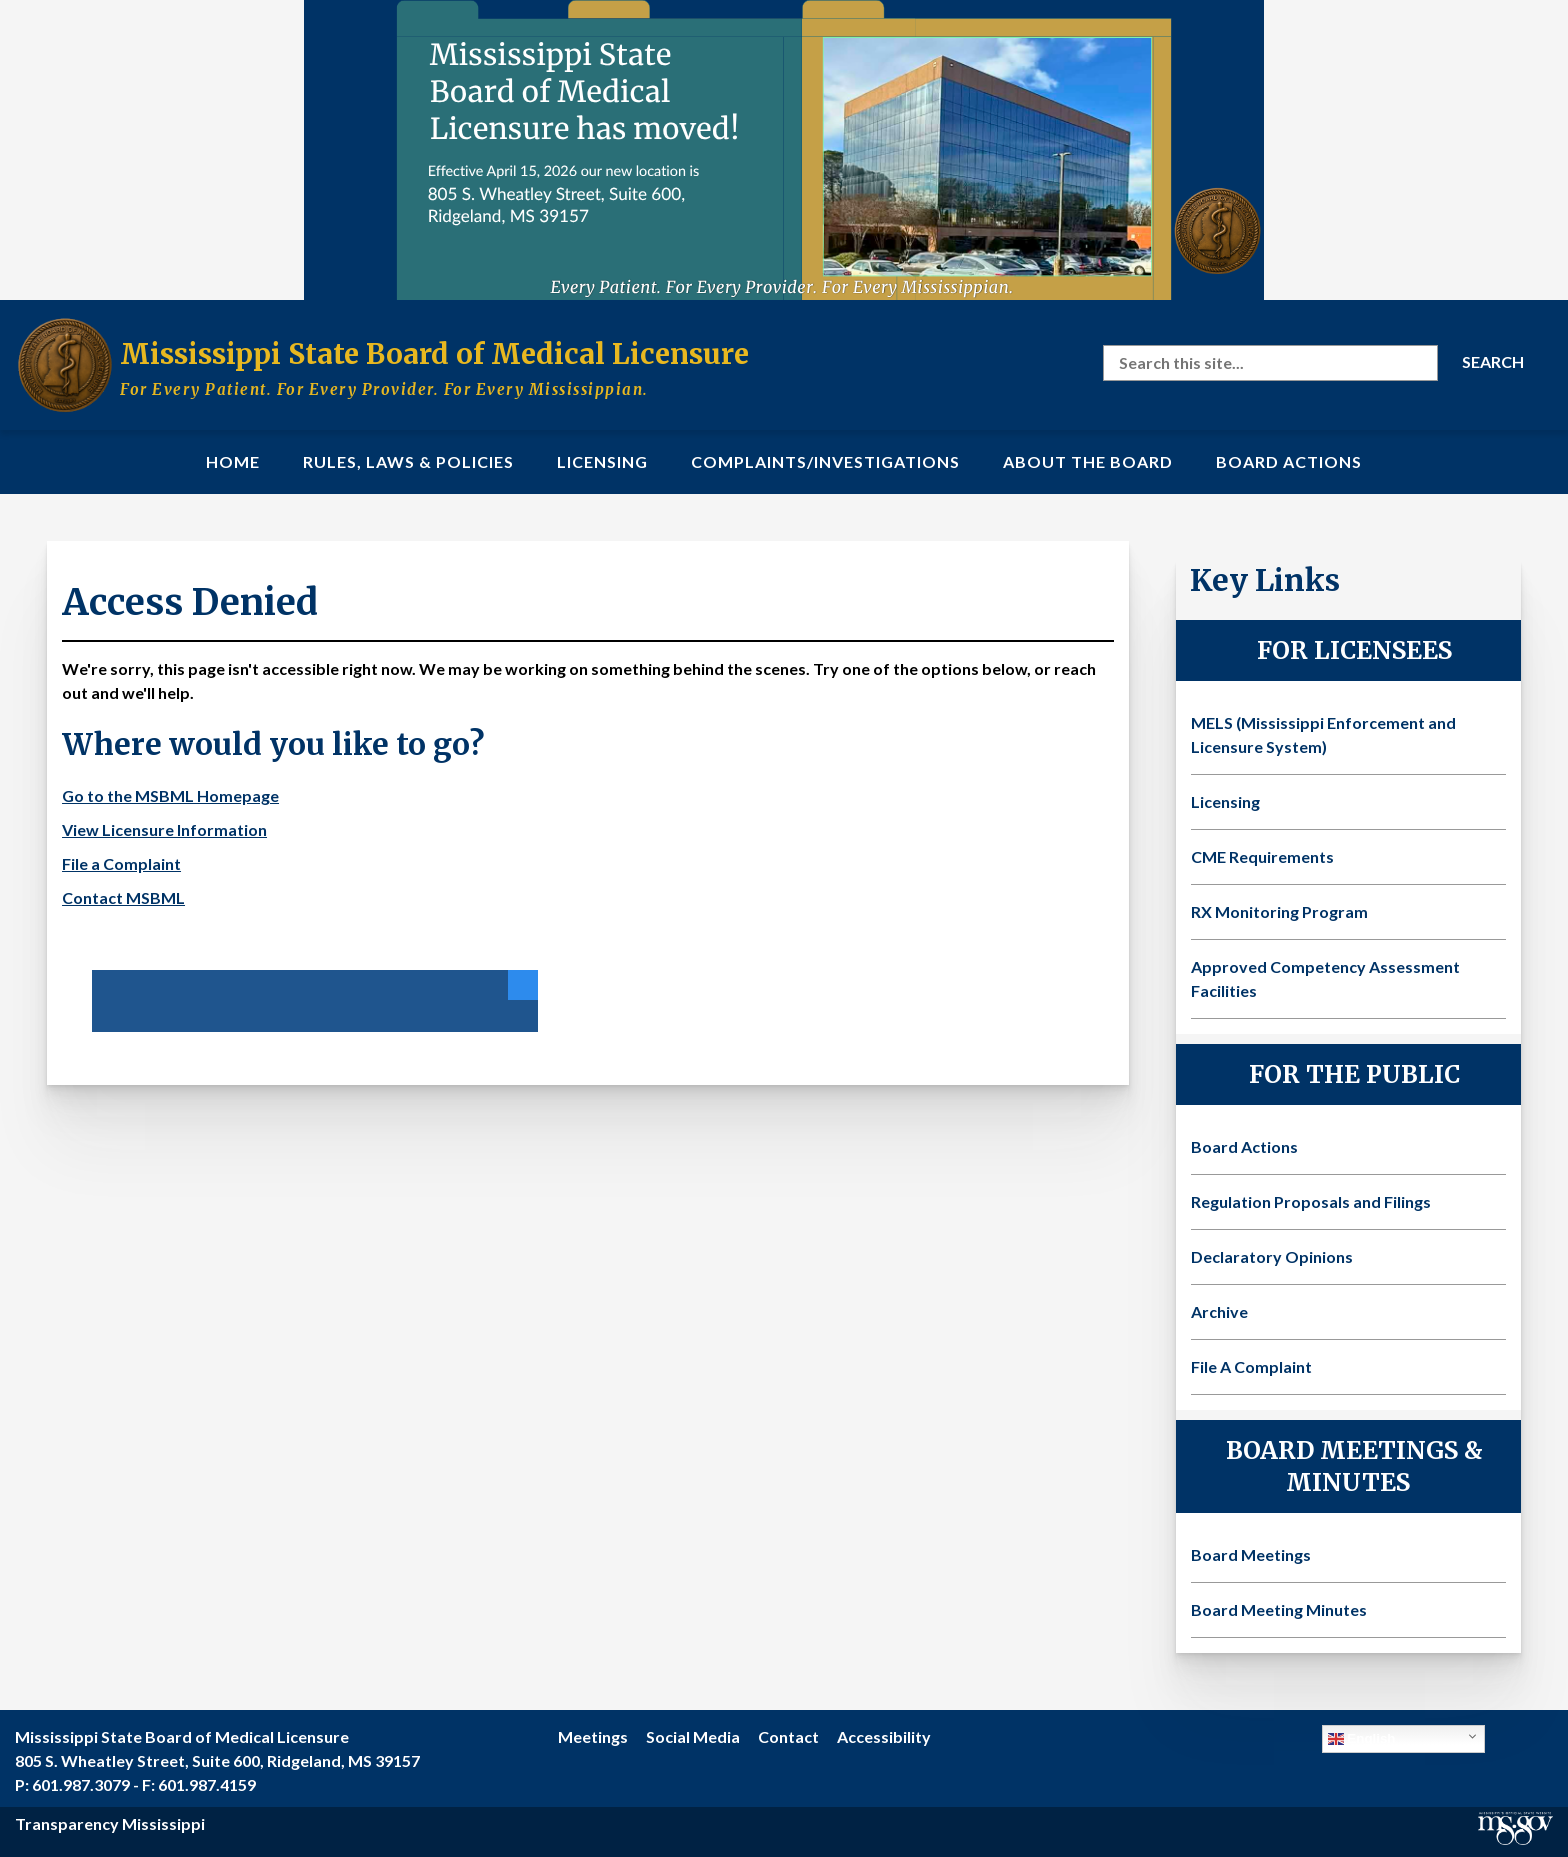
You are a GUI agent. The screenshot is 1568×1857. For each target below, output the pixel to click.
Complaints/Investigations (825, 461)
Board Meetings (1251, 1554)
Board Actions (1289, 461)
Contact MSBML (123, 897)
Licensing (602, 461)
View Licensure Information (164, 829)
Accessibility (884, 1736)
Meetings (593, 1736)
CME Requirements (1262, 856)
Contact (788, 1736)
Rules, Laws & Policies (408, 461)
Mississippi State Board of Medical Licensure (434, 354)
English (1362, 1739)
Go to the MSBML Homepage (170, 795)
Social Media (693, 1736)
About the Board (1088, 461)
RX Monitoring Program (1279, 911)
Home (233, 461)
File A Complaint (1251, 1366)
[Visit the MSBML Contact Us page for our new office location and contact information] (784, 150)
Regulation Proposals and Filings (1311, 1201)
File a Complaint (121, 863)
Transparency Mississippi (110, 1823)
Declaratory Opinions (1272, 1256)
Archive (1219, 1311)
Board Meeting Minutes (1279, 1609)
